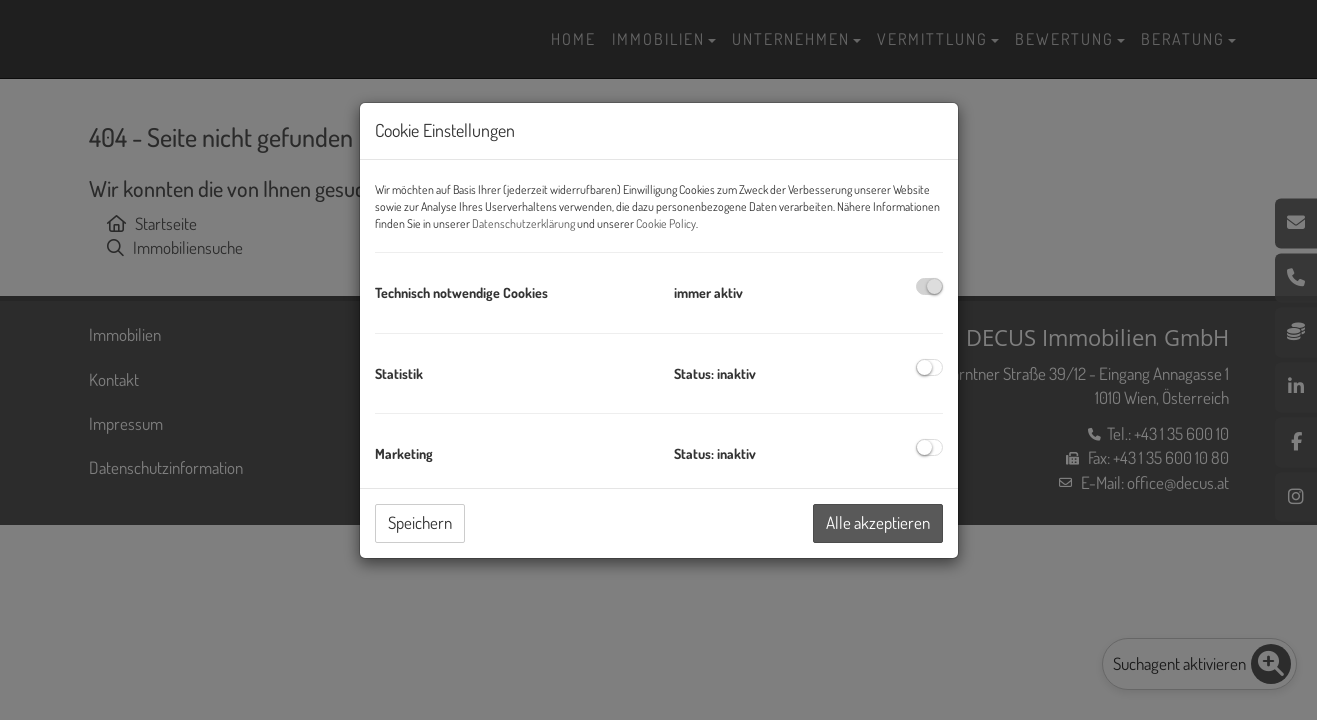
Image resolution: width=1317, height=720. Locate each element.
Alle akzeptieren (878, 522)
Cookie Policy (666, 223)
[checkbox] (929, 286)
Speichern (420, 522)
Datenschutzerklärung (523, 223)
